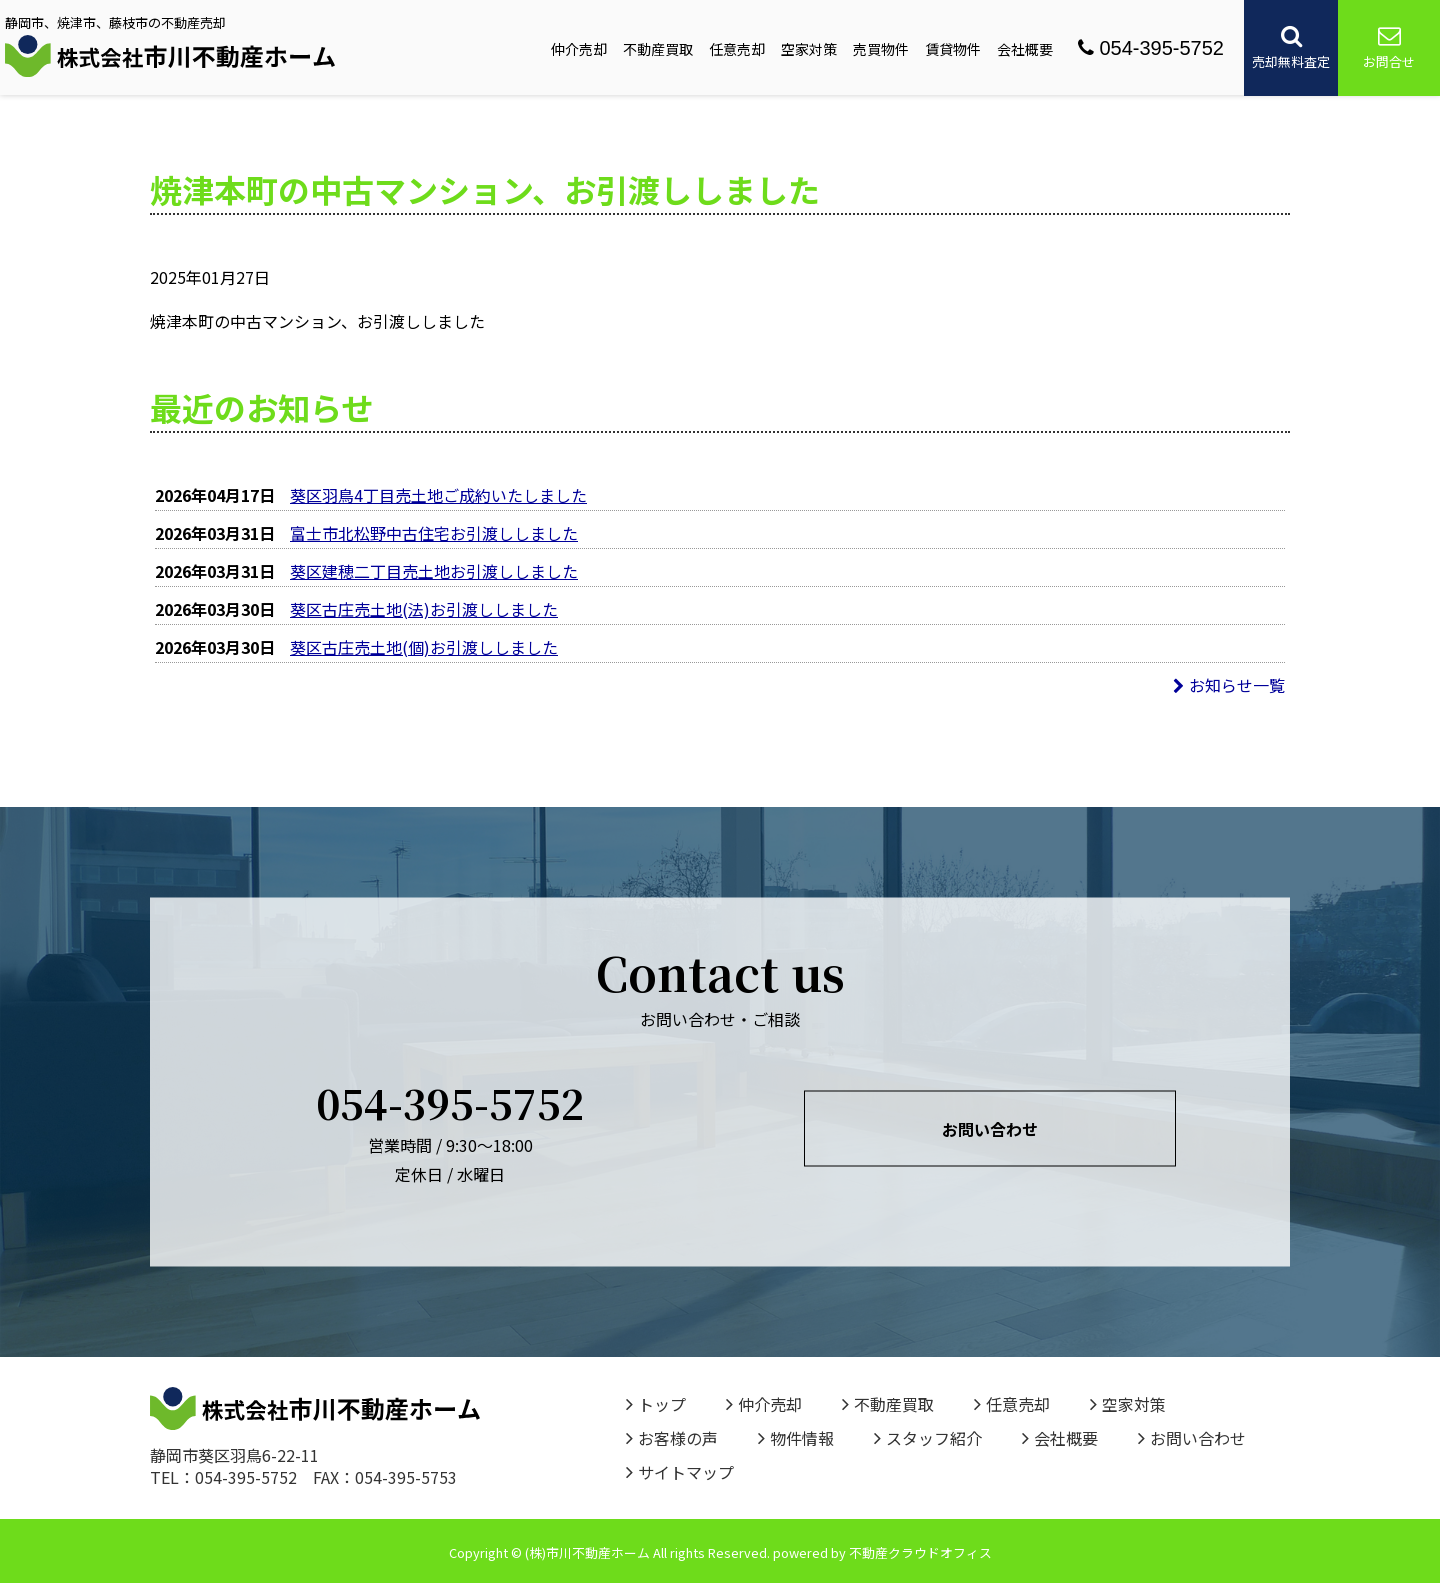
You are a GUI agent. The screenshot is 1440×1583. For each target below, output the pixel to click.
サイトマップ (680, 1472)
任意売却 (737, 49)
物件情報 (796, 1438)
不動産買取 (658, 49)
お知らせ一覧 (1229, 685)
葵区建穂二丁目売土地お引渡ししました (434, 571)
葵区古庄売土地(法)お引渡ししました (424, 609)
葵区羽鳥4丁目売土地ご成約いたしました (438, 495)
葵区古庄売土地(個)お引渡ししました (424, 647)
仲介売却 (579, 49)
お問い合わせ (990, 1129)
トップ (656, 1404)
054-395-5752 (1151, 48)
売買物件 (881, 49)
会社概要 (1025, 49)
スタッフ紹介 (928, 1438)
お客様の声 (672, 1438)
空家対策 (809, 49)
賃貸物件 (953, 49)
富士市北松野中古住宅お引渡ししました (434, 533)
